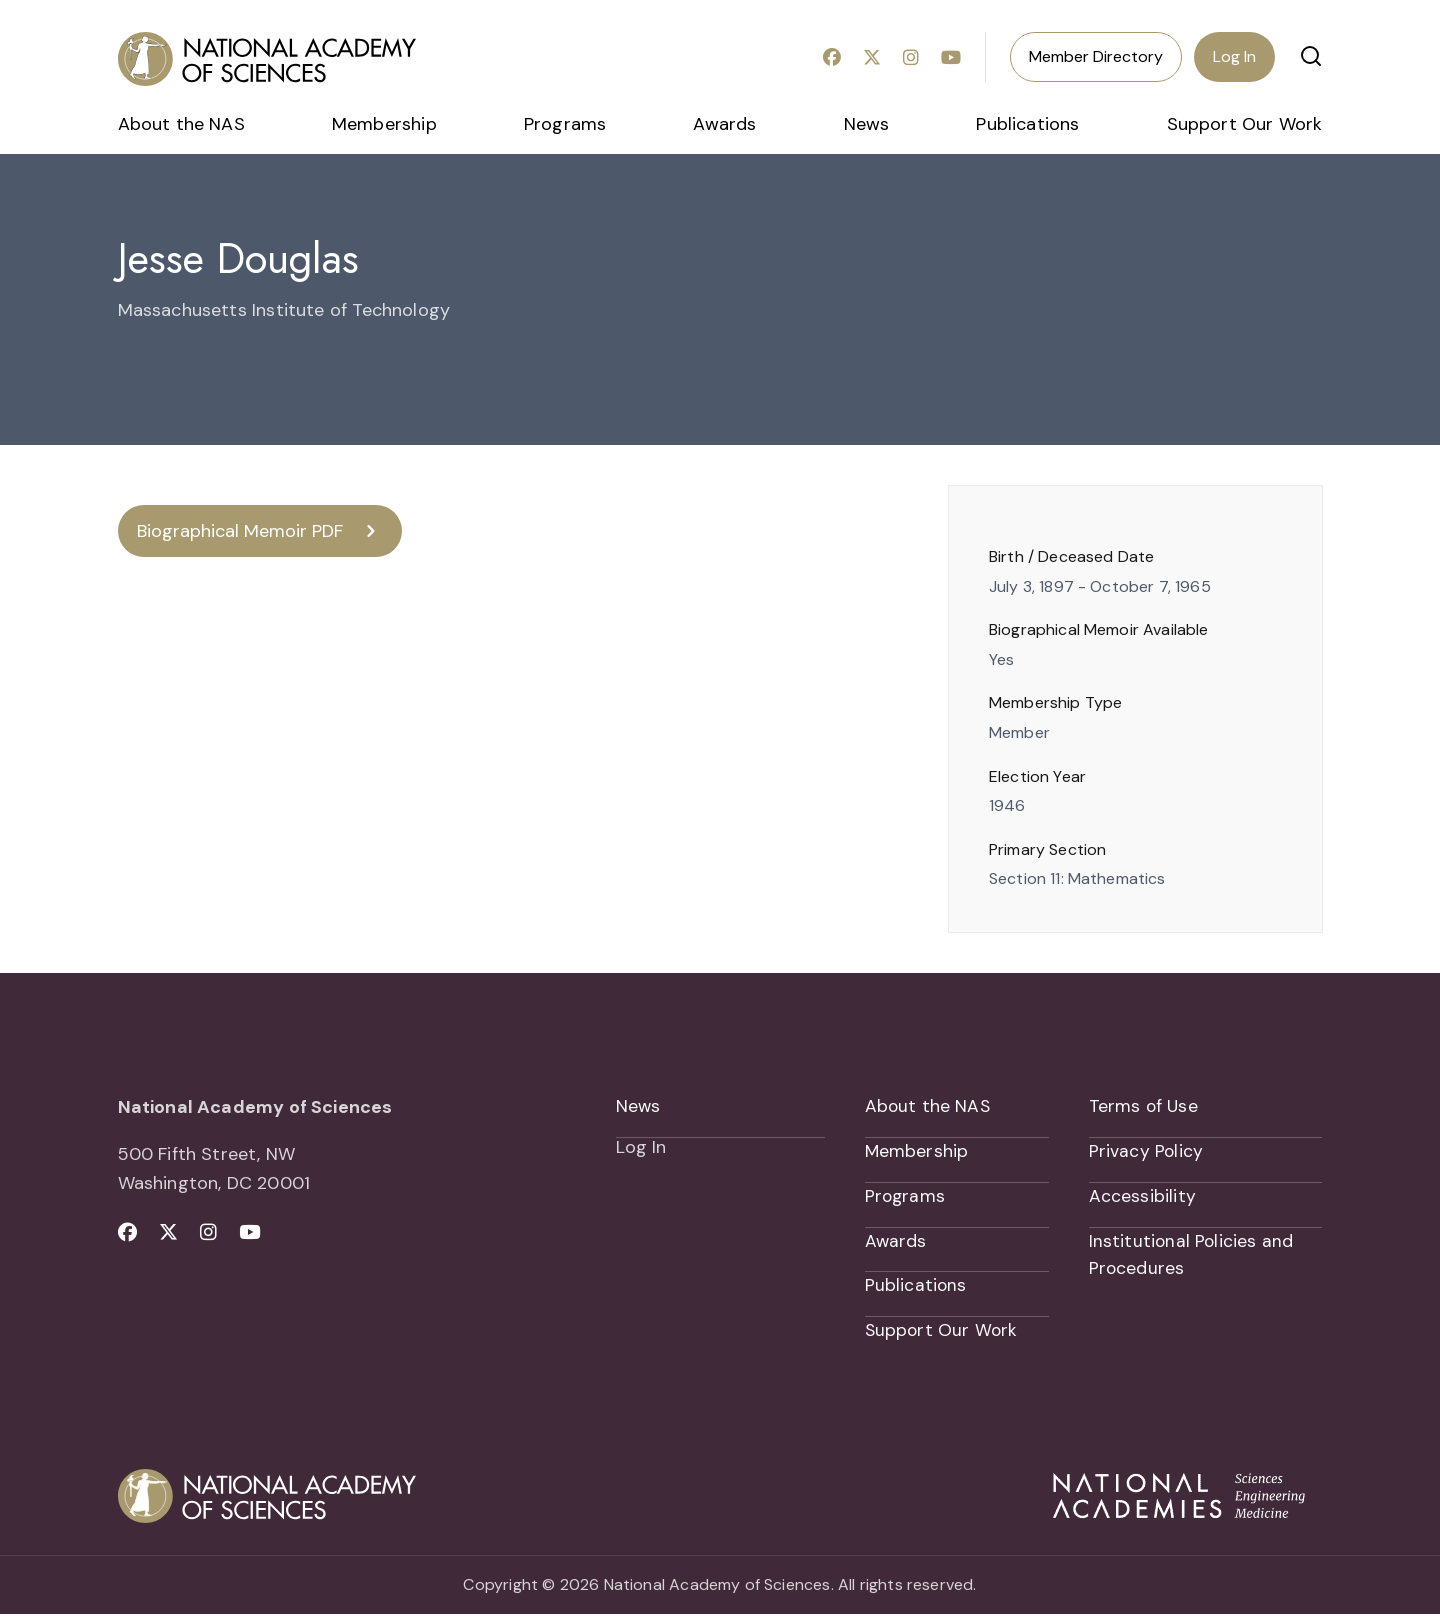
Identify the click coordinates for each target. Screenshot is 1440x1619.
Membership (384, 124)
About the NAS (181, 124)
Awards (724, 124)
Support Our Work (1245, 124)
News (867, 124)
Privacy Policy (1147, 1153)
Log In (1234, 56)
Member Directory (1096, 56)
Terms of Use (1144, 1107)
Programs (565, 124)
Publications (1027, 124)
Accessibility (1142, 1199)
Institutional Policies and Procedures (1192, 1258)
